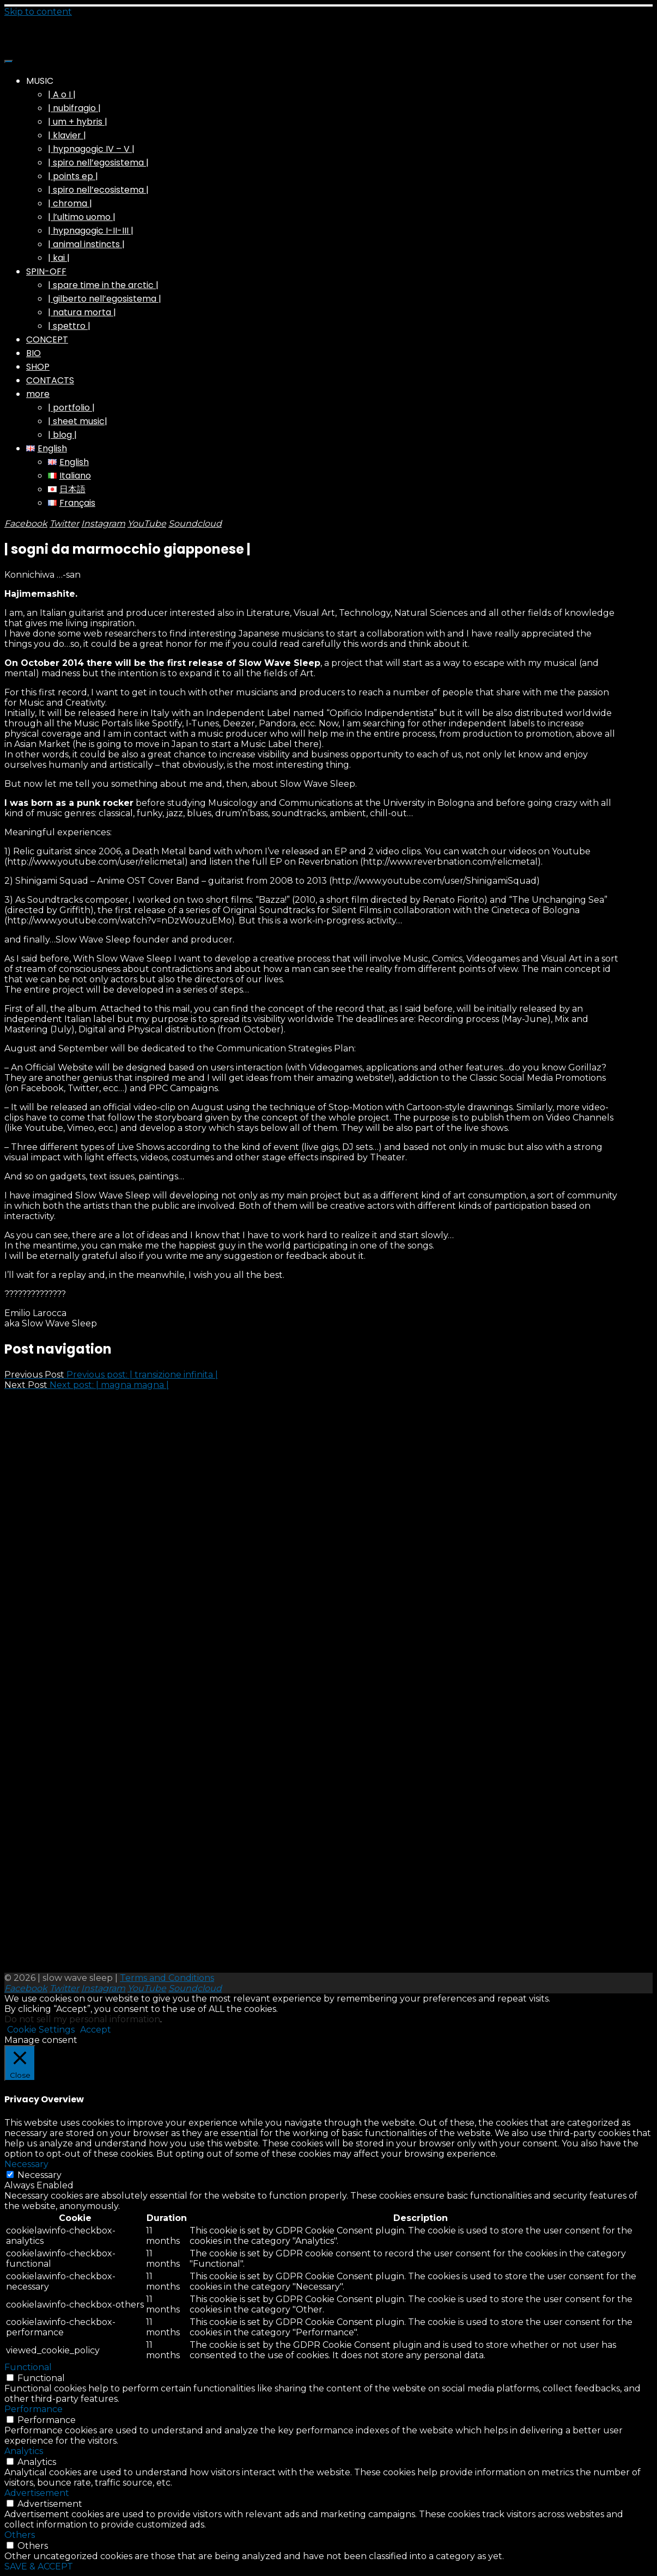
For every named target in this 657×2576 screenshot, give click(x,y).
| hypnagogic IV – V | (91, 149)
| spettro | (69, 326)
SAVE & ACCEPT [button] (38, 2566)
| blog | (62, 435)
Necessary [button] (26, 2164)
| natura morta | (82, 312)
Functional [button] (28, 2367)
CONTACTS (50, 380)
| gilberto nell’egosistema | (104, 298)
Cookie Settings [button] (41, 2029)
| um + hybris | (77, 121)
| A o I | (62, 94)
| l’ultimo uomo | (81, 217)
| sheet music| (77, 421)
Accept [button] (95, 2029)
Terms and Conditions (167, 1978)
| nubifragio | (74, 108)
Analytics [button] (23, 2451)
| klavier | (67, 135)
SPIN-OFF (46, 271)
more (38, 394)
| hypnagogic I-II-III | (90, 230)
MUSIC (39, 81)
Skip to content (38, 12)
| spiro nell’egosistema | (98, 162)
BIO (33, 353)
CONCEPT (47, 339)
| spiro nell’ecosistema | (98, 189)
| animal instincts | (86, 244)
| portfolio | (71, 407)
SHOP (38, 366)
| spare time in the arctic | (103, 285)
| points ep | (73, 176)
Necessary (39, 2175)
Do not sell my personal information (82, 2019)
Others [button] (19, 2535)
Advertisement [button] (36, 2493)
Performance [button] (33, 2409)
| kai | (59, 258)
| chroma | (70, 203)
